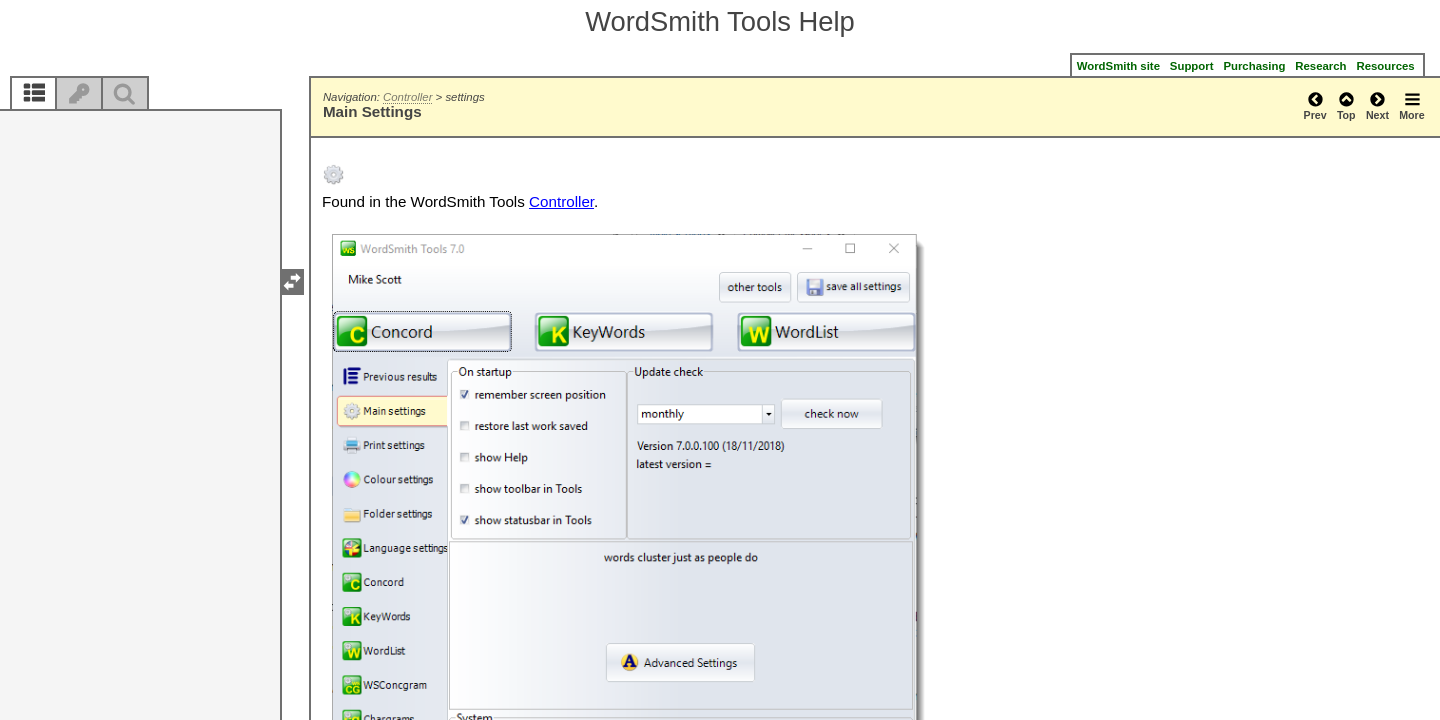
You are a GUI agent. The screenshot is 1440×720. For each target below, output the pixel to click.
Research (1320, 66)
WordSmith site (1118, 66)
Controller (407, 97)
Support (1192, 66)
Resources (1386, 66)
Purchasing (1254, 66)
